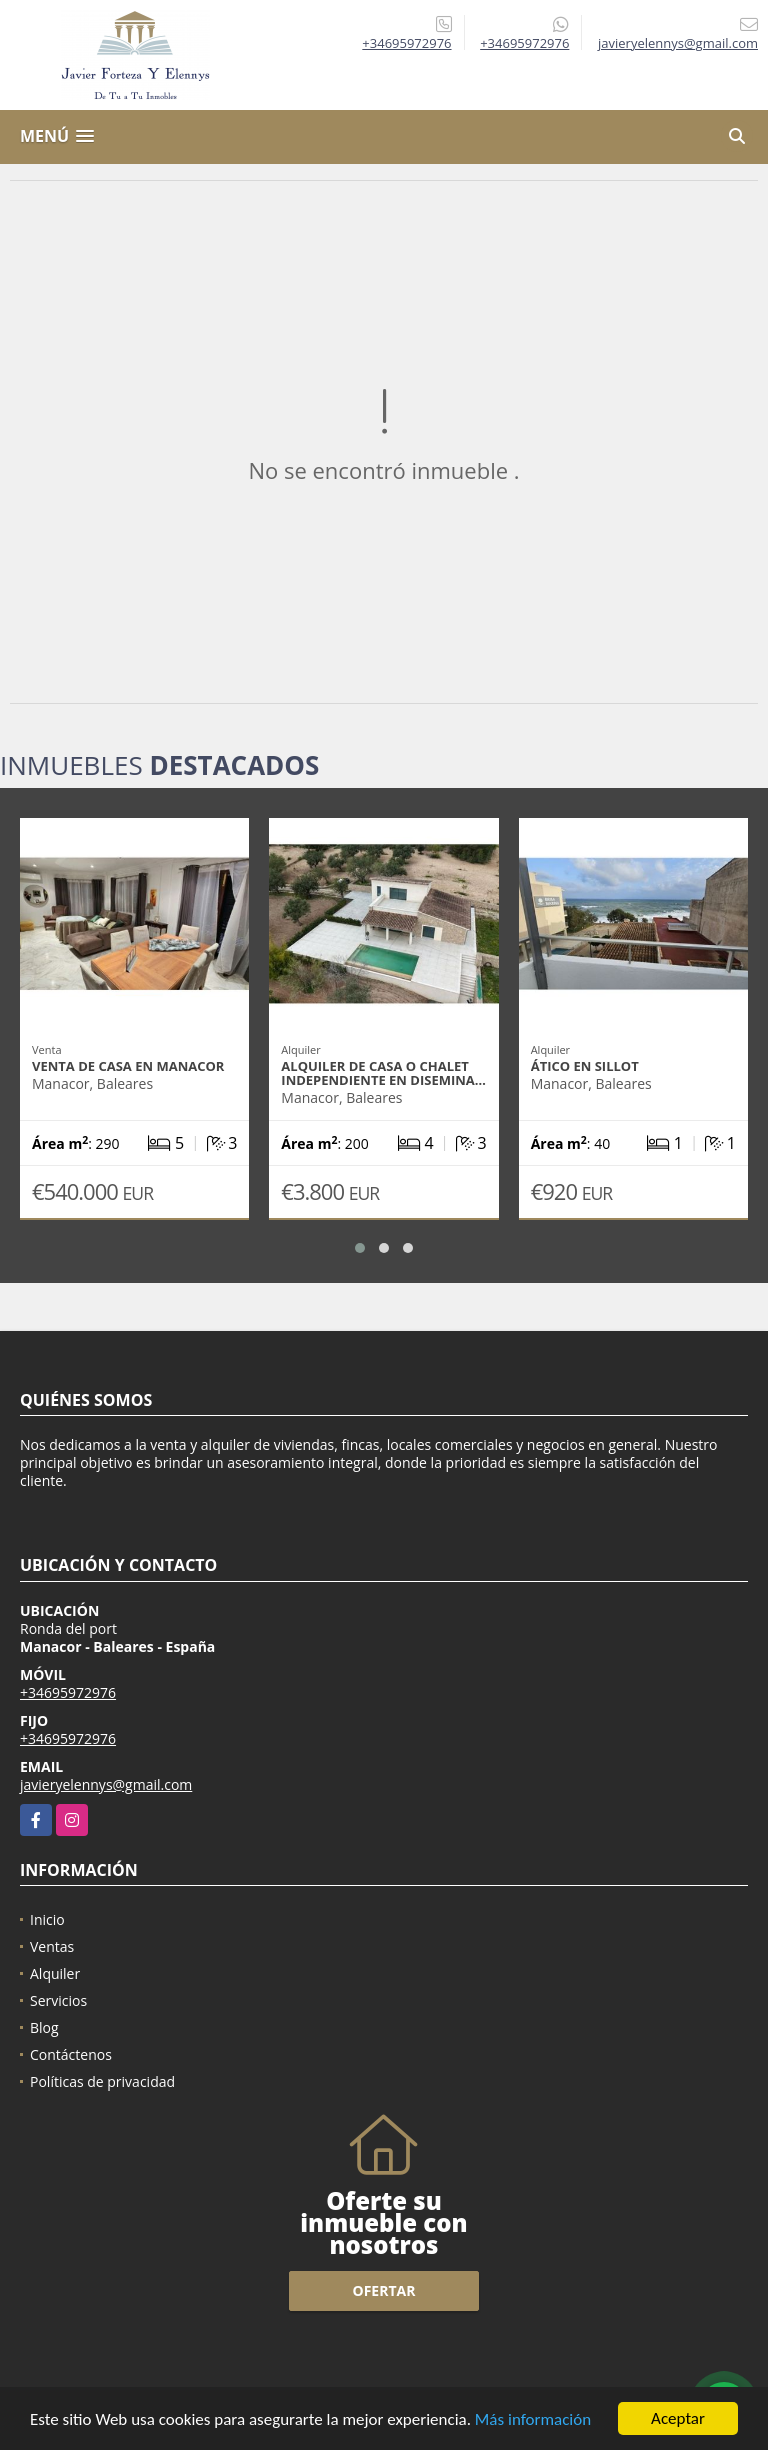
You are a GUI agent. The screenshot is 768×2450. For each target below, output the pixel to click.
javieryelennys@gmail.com (106, 1784)
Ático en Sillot (585, 1066)
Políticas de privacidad (102, 2081)
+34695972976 (406, 43)
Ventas (52, 1946)
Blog (44, 2027)
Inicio (47, 1919)
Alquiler (55, 1973)
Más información (533, 2420)
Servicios (58, 2000)
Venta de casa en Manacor (128, 1066)
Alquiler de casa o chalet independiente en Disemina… (383, 1073)
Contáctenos (71, 2054)
